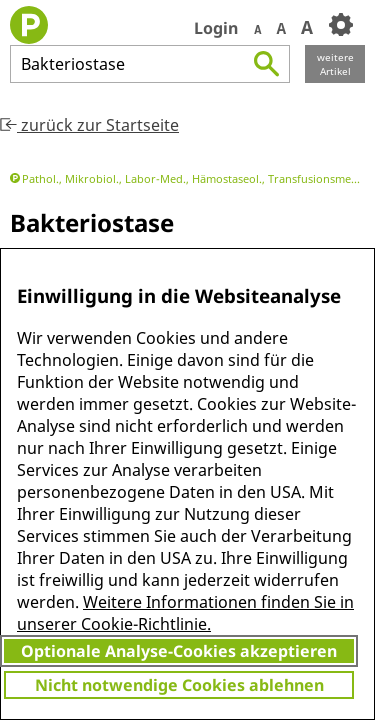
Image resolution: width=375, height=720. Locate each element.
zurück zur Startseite (89, 125)
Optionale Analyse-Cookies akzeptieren (179, 651)
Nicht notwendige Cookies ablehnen (179, 685)
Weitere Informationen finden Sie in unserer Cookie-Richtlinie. (185, 613)
